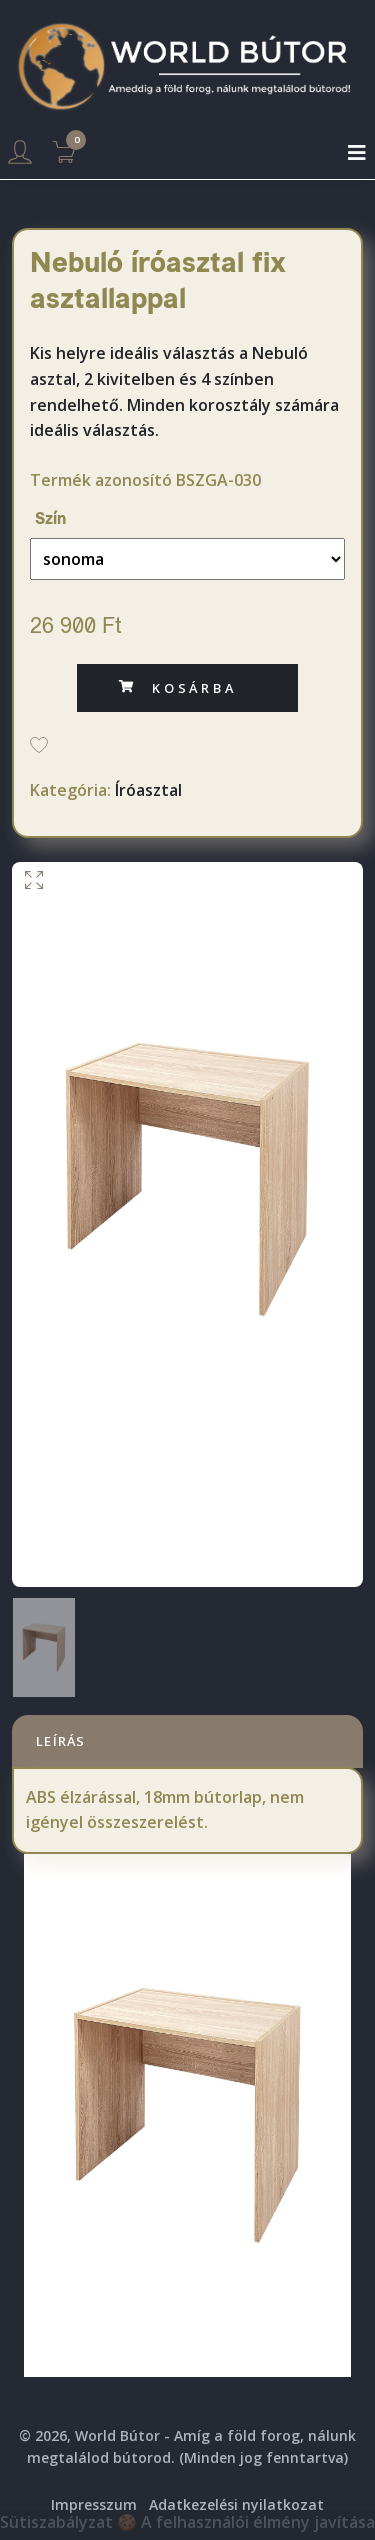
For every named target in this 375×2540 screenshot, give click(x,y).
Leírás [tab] (61, 1741)
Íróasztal (148, 790)
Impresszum (94, 2504)
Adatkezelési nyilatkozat (236, 2504)
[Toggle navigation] (357, 153)
